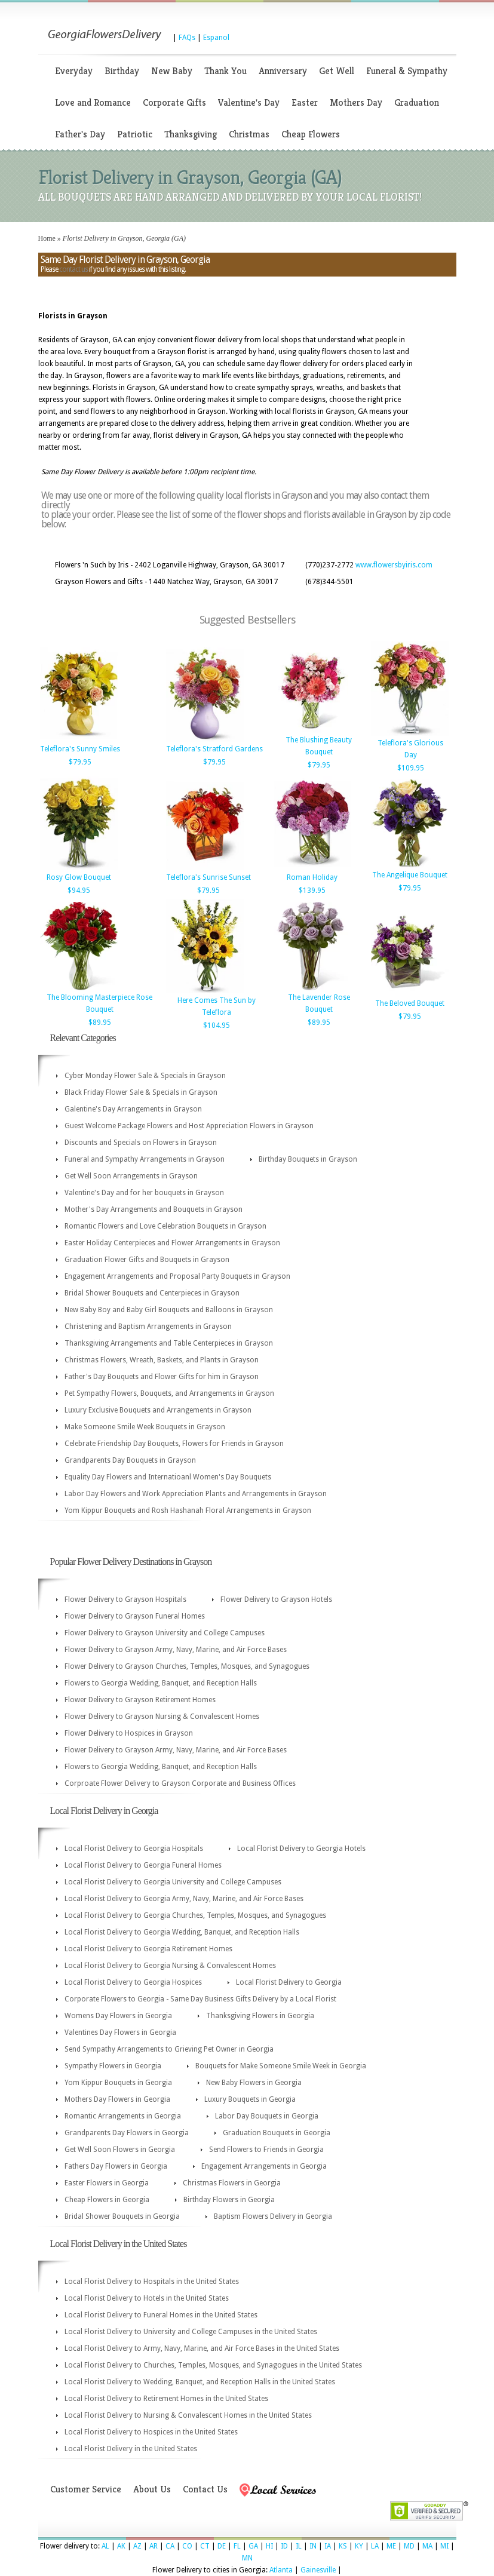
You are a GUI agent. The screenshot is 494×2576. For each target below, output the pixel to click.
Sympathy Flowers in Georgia (113, 2066)
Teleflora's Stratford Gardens (214, 749)
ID (284, 2546)
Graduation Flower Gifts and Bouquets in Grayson (147, 1259)
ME (391, 2546)
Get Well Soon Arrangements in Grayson (131, 1176)
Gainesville (318, 2570)
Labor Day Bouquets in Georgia (266, 2116)
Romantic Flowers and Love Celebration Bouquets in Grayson (165, 1226)
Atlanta (281, 2570)
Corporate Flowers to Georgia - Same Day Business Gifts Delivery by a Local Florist (200, 1999)
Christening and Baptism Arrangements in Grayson (148, 1326)
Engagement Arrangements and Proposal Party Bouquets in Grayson (177, 1276)
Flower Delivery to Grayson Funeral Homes (135, 1616)
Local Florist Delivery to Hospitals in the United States (152, 2281)
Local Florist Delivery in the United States (131, 2449)
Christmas (249, 134)
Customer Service (85, 2489)
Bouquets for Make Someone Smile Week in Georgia (280, 2066)
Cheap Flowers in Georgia (107, 2200)
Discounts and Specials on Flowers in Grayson (141, 1142)
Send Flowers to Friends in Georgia (266, 2149)
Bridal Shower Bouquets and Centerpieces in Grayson (152, 1293)
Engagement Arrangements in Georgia (264, 2166)
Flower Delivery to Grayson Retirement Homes (140, 1700)
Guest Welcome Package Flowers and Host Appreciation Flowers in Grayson (189, 1126)
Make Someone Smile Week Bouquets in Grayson (145, 1427)
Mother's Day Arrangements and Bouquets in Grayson (154, 1209)
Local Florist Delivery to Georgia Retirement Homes (148, 1949)
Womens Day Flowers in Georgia (118, 2016)
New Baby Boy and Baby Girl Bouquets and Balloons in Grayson (169, 1310)
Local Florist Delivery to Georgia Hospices (133, 1982)
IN (313, 2546)
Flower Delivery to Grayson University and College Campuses (165, 1633)
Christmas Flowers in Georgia (232, 2183)
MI (444, 2546)
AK (121, 2546)
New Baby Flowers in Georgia (254, 2082)
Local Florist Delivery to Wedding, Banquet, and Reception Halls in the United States (200, 2382)
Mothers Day (356, 102)
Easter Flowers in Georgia (107, 2183)
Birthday (122, 71)
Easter (305, 102)
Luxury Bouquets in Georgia (250, 2099)
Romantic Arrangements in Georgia (123, 2116)
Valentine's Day (249, 102)
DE (221, 2546)
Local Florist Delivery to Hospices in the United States (151, 2432)
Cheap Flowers (310, 134)
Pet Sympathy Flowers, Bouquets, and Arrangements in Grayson (169, 1393)
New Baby (171, 71)
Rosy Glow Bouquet (79, 877)
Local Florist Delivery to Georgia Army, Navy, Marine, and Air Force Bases (184, 1899)
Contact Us (205, 2489)
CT (205, 2546)
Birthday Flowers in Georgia (229, 2200)
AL (105, 2546)
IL (299, 2546)
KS (343, 2546)
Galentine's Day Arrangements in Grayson (133, 1109)
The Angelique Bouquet (409, 875)
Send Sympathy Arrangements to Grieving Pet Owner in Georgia (169, 2049)
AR (153, 2546)
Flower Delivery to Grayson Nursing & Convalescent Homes (162, 1716)
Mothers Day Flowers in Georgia (117, 2099)
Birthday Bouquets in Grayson (308, 1159)
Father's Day (80, 134)
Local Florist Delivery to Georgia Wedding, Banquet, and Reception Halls (182, 1932)
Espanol (216, 37)
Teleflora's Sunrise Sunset (208, 877)
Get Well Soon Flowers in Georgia (120, 2149)
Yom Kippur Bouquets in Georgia (118, 2082)
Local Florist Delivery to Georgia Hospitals (134, 1848)
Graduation (416, 102)
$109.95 (410, 768)
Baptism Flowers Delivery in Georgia (273, 2216)
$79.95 (80, 762)
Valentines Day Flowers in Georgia (120, 2032)
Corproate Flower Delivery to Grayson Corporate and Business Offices (180, 1783)
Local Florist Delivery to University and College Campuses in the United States (191, 2332)
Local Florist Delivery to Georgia (289, 1982)
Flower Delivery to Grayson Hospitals (125, 1599)
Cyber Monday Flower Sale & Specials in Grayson (145, 1075)
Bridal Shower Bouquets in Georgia (122, 2216)
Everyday (74, 71)
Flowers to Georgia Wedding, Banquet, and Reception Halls (161, 1683)
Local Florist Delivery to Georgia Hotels (301, 1848)
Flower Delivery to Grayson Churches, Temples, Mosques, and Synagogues (187, 1666)
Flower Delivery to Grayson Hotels (276, 1599)
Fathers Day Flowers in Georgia (116, 2166)
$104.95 (216, 1025)
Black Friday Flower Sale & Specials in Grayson (141, 1092)
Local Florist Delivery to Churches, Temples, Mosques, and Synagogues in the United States (213, 2365)
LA (375, 2546)
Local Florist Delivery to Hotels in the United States (147, 2298)
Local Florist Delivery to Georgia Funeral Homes (143, 1865)
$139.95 (312, 890)
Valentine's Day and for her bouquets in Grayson (144, 1193)
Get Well (336, 71)
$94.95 (78, 890)
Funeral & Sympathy (406, 71)
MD (409, 2546)
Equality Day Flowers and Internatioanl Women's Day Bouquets (168, 1477)
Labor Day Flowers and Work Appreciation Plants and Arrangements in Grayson (196, 1494)
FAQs (187, 37)
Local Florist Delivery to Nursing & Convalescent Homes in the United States (188, 2415)
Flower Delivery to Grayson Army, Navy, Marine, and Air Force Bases (176, 1649)
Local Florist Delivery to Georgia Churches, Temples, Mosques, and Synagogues (195, 1915)
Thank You (225, 71)
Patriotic (134, 134)
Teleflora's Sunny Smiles (80, 749)
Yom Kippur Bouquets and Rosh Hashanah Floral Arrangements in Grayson (188, 1510)
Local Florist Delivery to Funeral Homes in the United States (161, 2315)
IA (327, 2546)
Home (47, 238)
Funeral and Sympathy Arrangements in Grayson (145, 1159)
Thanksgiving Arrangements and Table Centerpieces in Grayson (169, 1343)
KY (359, 2546)
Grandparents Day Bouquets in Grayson (130, 1460)
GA (253, 2546)
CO (187, 2546)
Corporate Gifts (174, 102)
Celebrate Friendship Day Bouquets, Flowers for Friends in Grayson (174, 1443)
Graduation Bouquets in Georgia (276, 2133)
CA (169, 2546)
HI (269, 2546)
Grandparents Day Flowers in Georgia (127, 2133)
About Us (152, 2489)
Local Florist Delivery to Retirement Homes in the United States (166, 2398)
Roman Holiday (312, 877)
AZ (137, 2546)
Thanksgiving (190, 134)
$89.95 (99, 1022)
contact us (73, 269)
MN (247, 2558)
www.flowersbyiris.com (393, 565)
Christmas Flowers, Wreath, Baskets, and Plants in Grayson (162, 1360)
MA (427, 2546)
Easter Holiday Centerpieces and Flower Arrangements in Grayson (172, 1243)
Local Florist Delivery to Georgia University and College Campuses (173, 1882)
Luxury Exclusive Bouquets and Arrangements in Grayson (158, 1410)
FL (237, 2546)
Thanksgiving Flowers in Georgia (260, 2016)
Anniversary (283, 71)
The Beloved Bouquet (409, 1003)
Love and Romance (93, 102)
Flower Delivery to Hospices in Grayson (129, 1733)
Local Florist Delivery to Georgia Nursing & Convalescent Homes (170, 1965)
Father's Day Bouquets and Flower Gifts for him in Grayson (162, 1377)
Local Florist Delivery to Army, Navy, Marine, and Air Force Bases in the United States (202, 2348)
